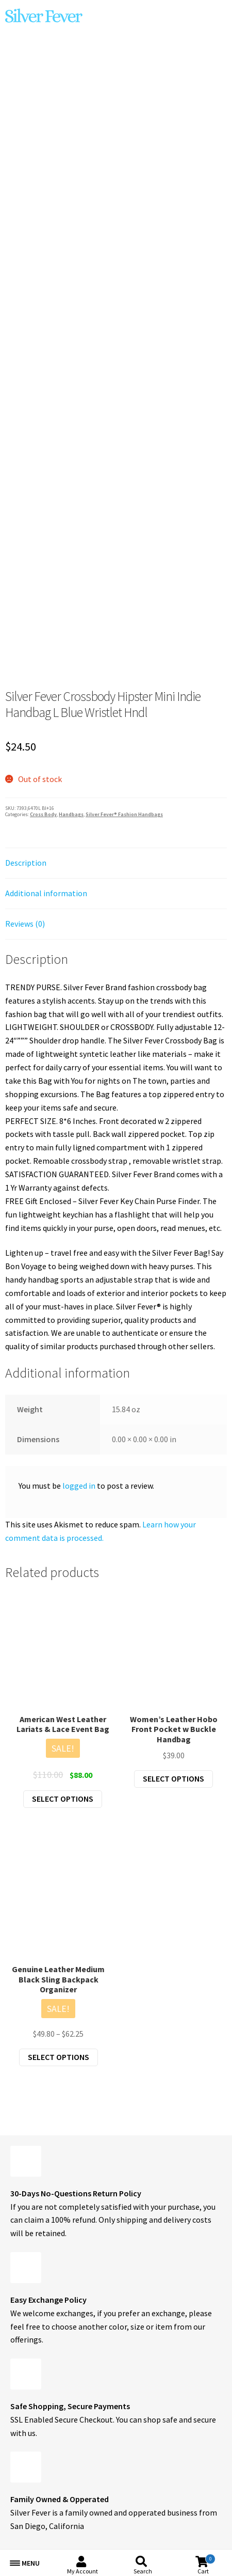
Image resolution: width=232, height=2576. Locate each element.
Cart (206, 2564)
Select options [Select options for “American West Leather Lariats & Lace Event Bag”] (62, 1798)
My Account (82, 2571)
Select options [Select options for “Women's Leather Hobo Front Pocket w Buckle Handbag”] (173, 1778)
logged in (78, 1485)
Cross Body (43, 814)
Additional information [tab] (46, 893)
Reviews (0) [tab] (25, 923)
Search (143, 2571)
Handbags (71, 814)
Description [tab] (25, 862)
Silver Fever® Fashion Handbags (124, 814)
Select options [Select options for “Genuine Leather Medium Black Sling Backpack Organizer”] (58, 2057)
